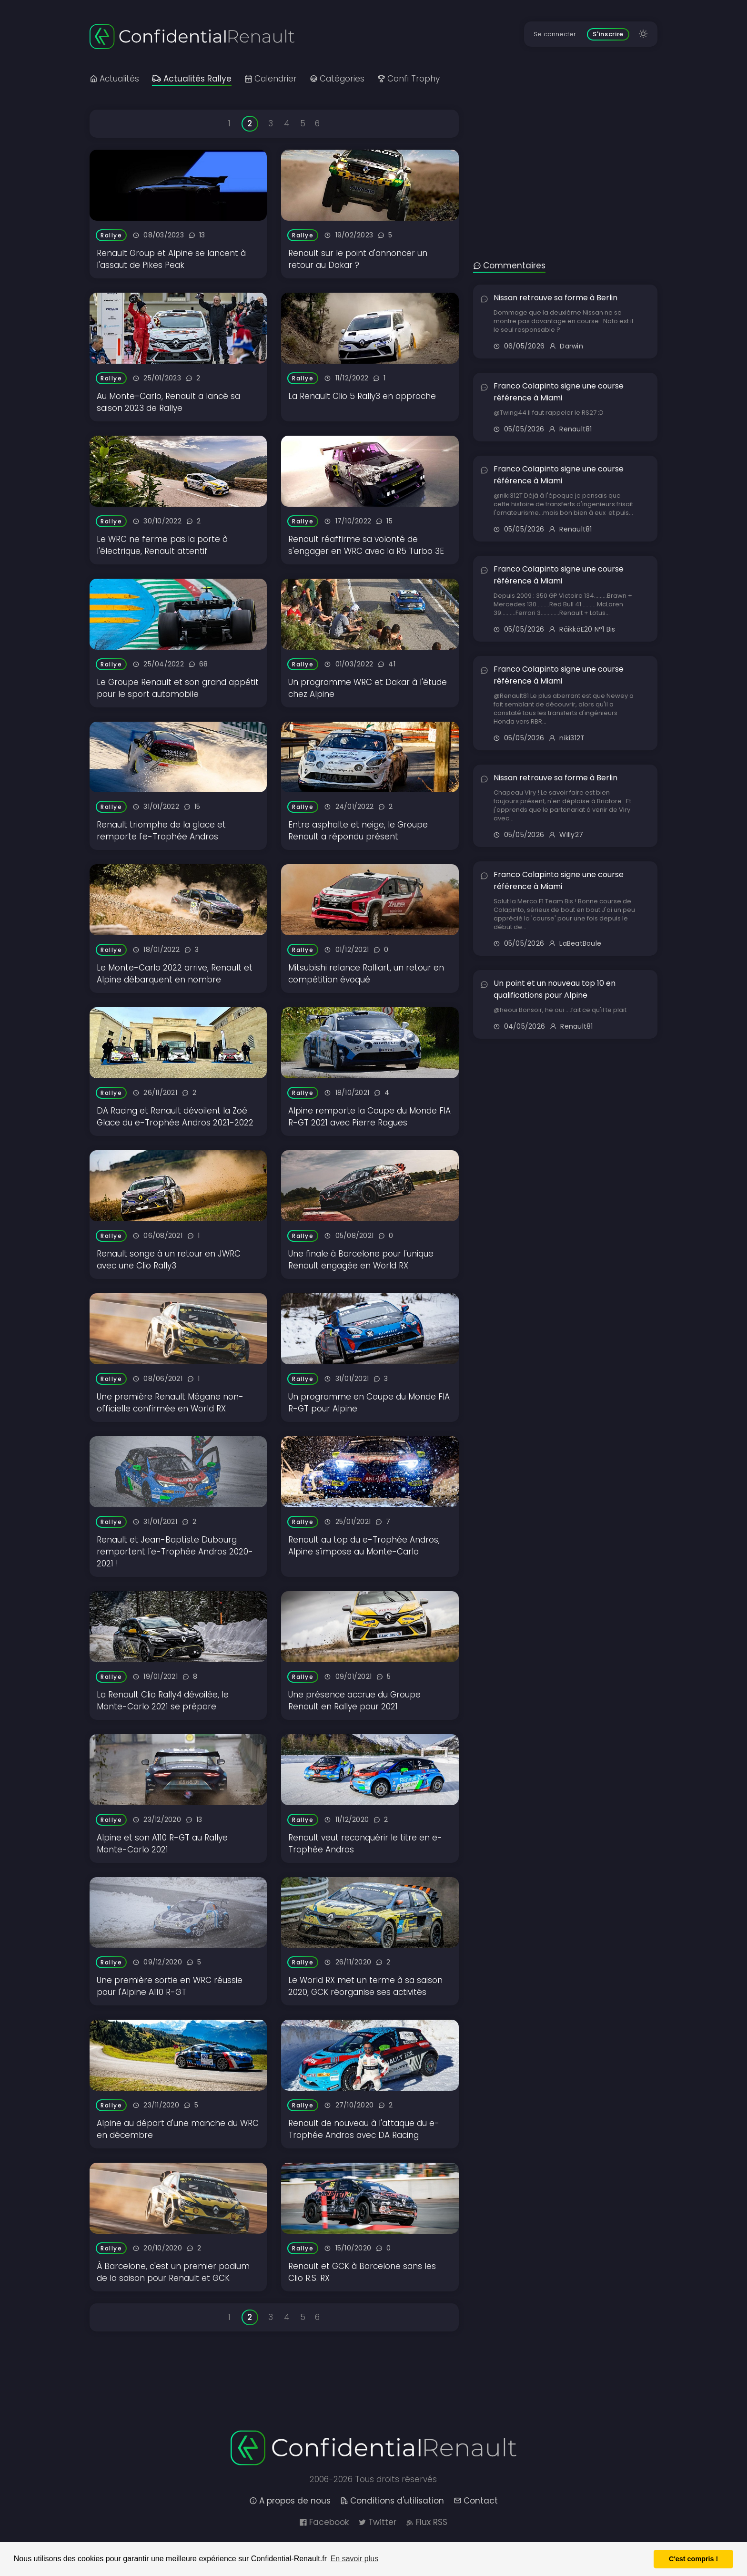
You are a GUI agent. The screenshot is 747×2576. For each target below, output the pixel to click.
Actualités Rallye (192, 78)
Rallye (111, 235)
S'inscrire (608, 34)
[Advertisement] (565, 164)
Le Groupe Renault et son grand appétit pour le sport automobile (178, 688)
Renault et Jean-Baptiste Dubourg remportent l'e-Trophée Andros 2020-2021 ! (175, 1551)
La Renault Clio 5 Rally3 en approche (362, 396)
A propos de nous (290, 2500)
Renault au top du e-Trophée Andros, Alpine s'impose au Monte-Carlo (364, 1545)
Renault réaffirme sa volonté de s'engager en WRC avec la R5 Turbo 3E (366, 545)
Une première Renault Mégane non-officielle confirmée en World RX (170, 1402)
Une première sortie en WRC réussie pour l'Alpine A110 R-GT (169, 1986)
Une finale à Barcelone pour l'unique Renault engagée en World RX (361, 1259)
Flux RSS (426, 2522)
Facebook (324, 2522)
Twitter (377, 2522)
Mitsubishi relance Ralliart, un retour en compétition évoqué (366, 973)
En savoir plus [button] (355, 2559)
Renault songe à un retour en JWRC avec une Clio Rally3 (169, 1259)
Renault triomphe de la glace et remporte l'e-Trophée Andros (161, 830)
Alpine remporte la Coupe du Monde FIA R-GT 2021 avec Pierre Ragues (369, 1116)
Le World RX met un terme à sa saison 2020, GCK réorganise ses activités (365, 1986)
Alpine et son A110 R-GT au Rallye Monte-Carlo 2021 (162, 1843)
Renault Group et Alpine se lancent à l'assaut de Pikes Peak (171, 259)
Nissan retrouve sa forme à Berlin (555, 297)
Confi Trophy (408, 78)
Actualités (114, 78)
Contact (476, 2500)
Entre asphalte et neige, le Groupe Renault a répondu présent (358, 830)
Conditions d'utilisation (392, 2500)
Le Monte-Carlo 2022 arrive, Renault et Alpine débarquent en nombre (174, 973)
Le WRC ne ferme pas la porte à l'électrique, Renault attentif (162, 545)
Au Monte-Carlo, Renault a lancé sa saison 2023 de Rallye (168, 402)
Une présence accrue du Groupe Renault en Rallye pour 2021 (354, 1700)
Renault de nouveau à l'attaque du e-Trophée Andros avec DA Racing (363, 2129)
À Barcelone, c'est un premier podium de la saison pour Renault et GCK (173, 2272)
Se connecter (555, 34)
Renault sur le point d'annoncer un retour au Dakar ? (357, 259)
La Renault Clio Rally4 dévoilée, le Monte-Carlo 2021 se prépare (163, 1700)
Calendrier (270, 78)
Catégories (337, 78)
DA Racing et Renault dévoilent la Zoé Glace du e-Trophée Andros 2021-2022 (175, 1116)
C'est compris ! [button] (693, 2559)
